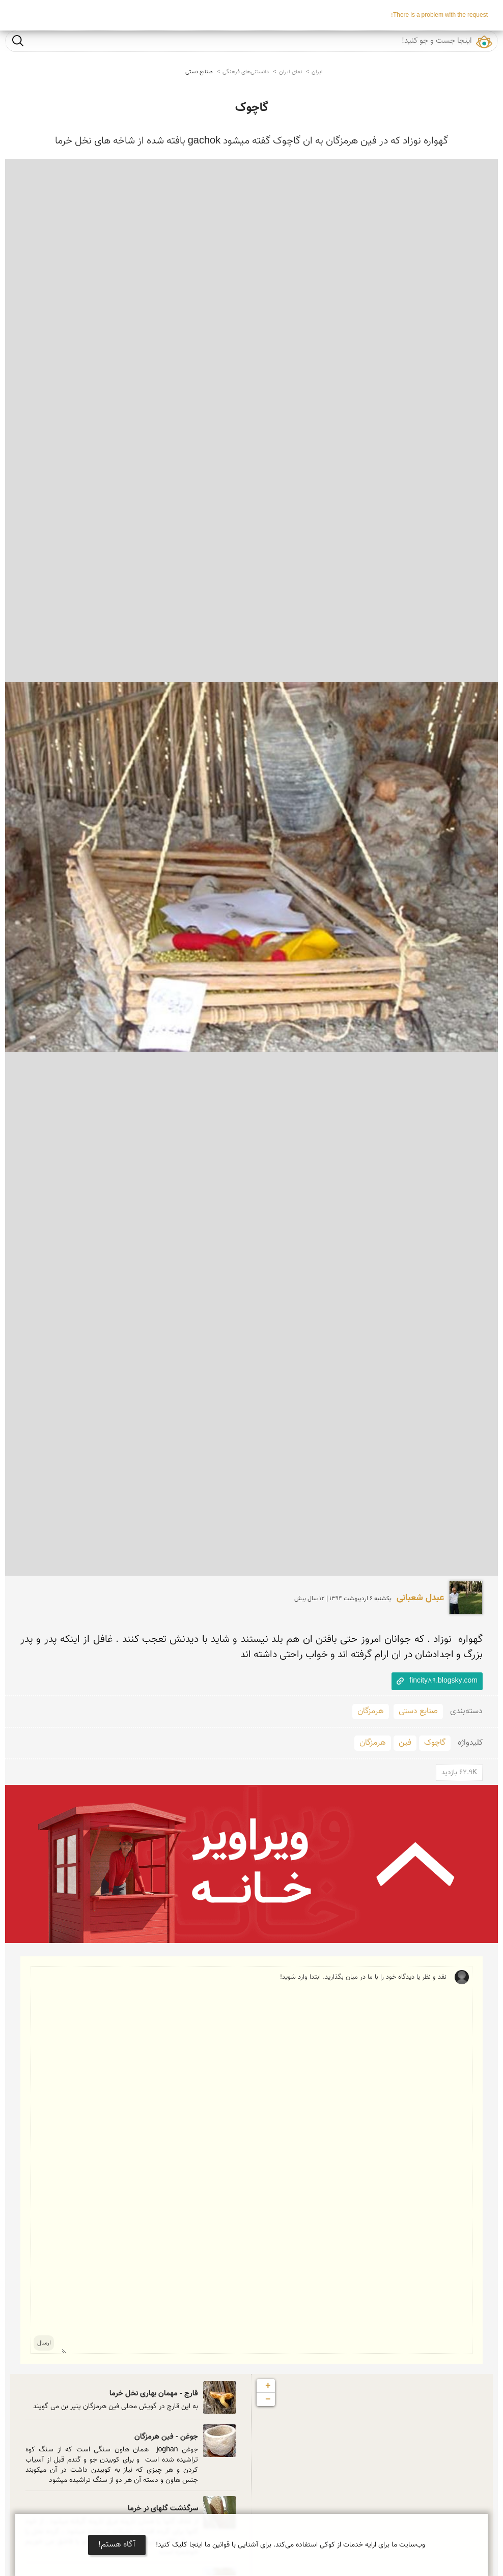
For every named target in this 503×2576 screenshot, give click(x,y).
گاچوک (251, 108)
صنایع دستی (199, 72)
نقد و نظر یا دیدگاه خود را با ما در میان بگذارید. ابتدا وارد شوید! (254, 2160)
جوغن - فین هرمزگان (166, 2437)
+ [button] (268, 2386)
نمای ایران (290, 72)
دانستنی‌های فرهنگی (245, 72)
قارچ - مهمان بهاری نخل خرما (153, 2393)
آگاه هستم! (116, 2544)
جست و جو (18, 40)
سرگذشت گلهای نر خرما (163, 2508)
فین (405, 1742)
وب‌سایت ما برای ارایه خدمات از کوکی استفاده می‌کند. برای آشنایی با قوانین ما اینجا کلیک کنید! (290, 2545)
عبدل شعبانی (420, 1598)
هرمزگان (370, 1711)
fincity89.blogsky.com (443, 1681)
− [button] (268, 2399)
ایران (317, 72)
